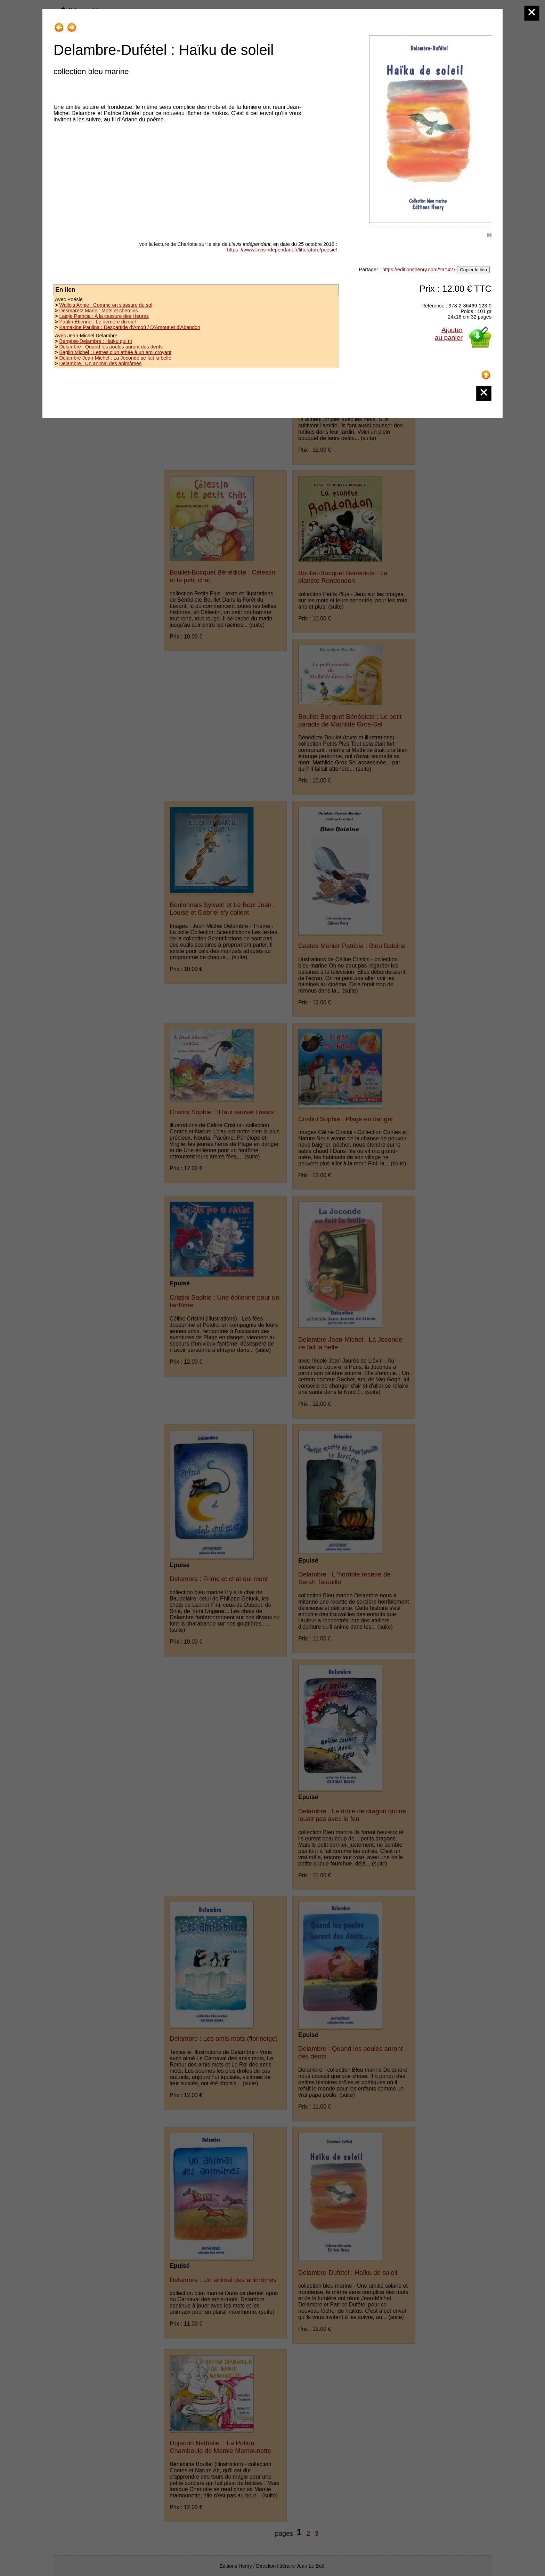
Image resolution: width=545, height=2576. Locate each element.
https (232, 249)
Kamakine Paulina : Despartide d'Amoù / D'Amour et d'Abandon (129, 327)
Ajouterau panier (449, 333)
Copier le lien (473, 269)
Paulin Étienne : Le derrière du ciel (97, 321)
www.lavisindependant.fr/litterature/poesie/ (290, 249)
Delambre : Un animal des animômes (100, 363)
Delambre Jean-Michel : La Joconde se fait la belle (115, 358)
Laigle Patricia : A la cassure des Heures (104, 316)
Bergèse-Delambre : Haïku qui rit (95, 341)
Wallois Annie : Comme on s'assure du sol (105, 305)
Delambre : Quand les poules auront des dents (111, 347)
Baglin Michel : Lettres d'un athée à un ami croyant (115, 352)
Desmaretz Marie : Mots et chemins (98, 310)
